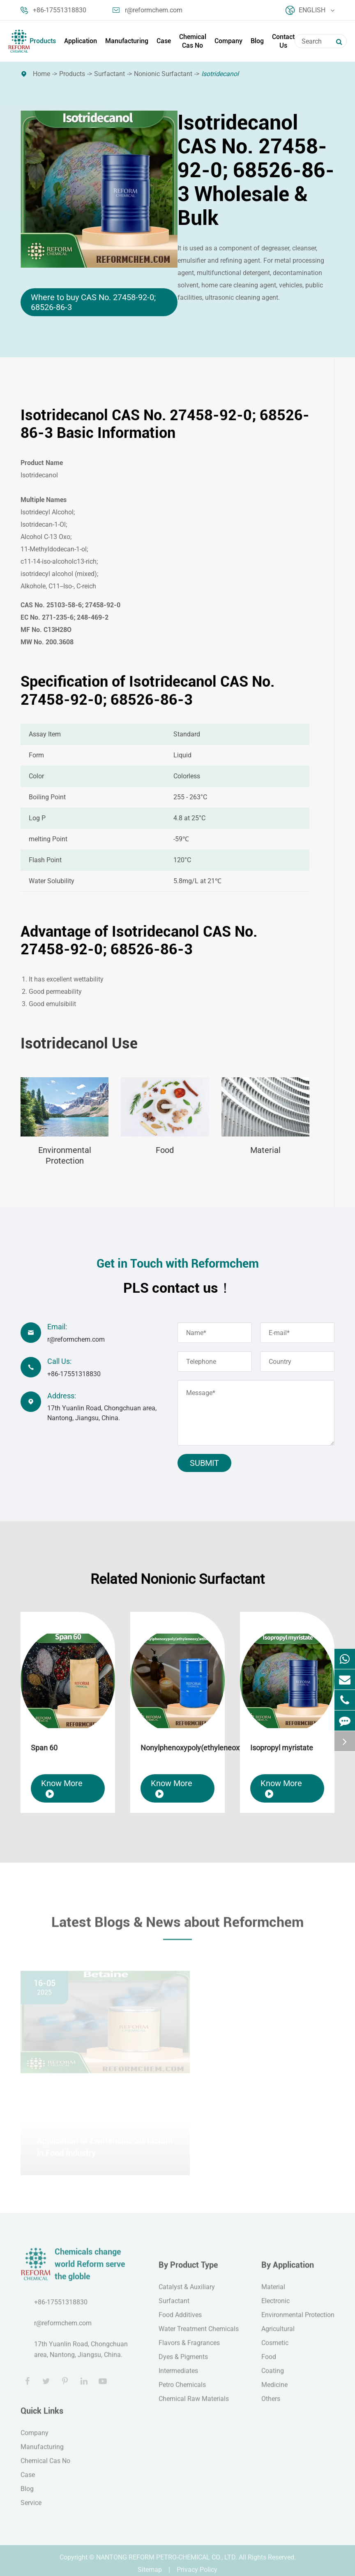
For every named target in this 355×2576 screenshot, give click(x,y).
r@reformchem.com (147, 10)
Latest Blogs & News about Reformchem (177, 1928)
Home (41, 74)
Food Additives (180, 2321)
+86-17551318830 (53, 10)
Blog (257, 41)
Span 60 (44, 1747)
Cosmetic (274, 2349)
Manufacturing (126, 41)
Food (165, 1150)
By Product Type (188, 2271)
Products (43, 41)
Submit (204, 1463)
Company (228, 41)
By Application (287, 2271)
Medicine (274, 2391)
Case (164, 41)
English (310, 10)
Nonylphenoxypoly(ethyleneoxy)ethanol (177, 1747)
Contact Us (283, 41)
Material (265, 1150)
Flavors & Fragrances (189, 2349)
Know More (62, 1788)
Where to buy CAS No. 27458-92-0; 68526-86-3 (93, 302)
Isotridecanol (220, 74)
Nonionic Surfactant (163, 74)
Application (80, 41)
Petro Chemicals (182, 2391)
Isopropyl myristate (281, 1747)
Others (270, 2405)
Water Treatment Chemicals (199, 2335)
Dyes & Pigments (183, 2363)
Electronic (275, 2307)
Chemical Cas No (192, 41)
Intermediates (178, 2377)
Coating (272, 2377)
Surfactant (109, 74)
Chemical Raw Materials (194, 2405)
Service (31, 2509)
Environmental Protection (64, 1155)
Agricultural (278, 2335)
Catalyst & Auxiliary (187, 2293)
